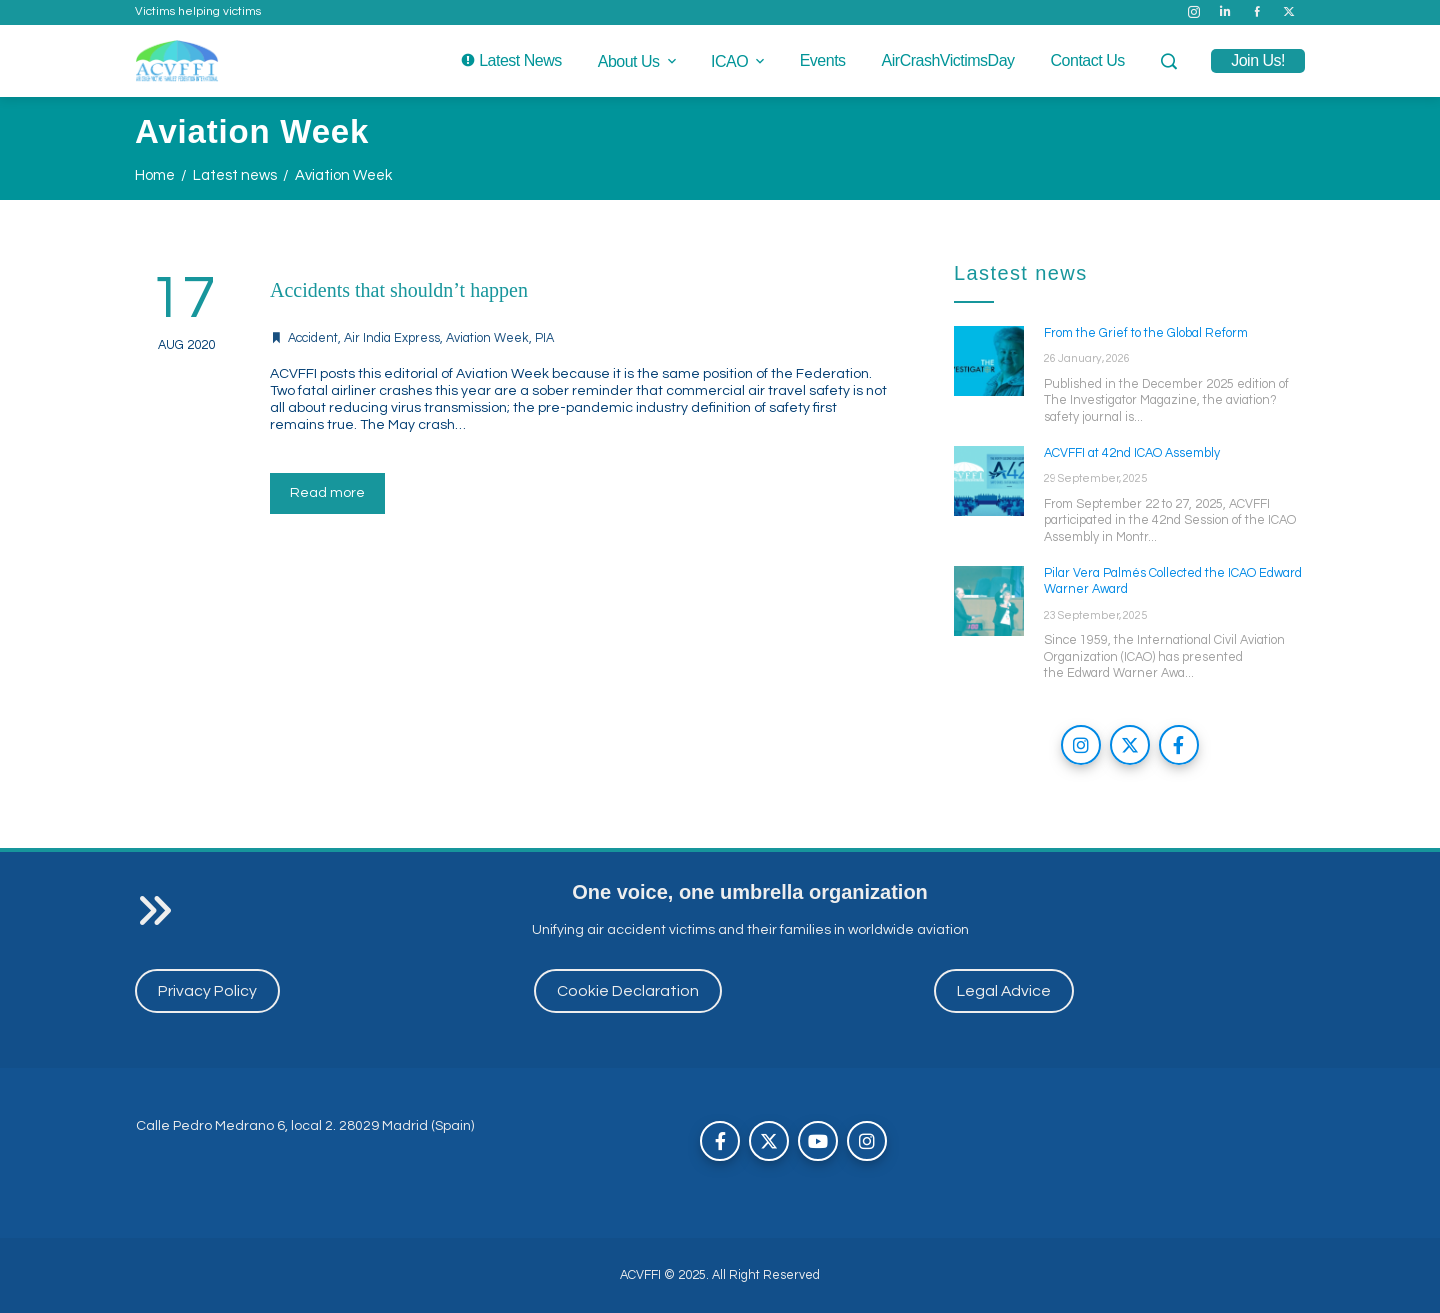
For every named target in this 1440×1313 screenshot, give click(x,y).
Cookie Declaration (628, 991)
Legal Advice (1004, 991)
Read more (327, 493)
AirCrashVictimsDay (948, 60)
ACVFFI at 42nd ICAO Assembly (1132, 453)
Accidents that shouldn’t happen (399, 290)
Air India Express (392, 338)
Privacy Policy (207, 991)
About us (638, 61)
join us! (1258, 60)
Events (823, 60)
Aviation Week (487, 338)
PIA (544, 338)
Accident (313, 338)
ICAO (739, 61)
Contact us (1088, 60)
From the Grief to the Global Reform (1146, 333)
